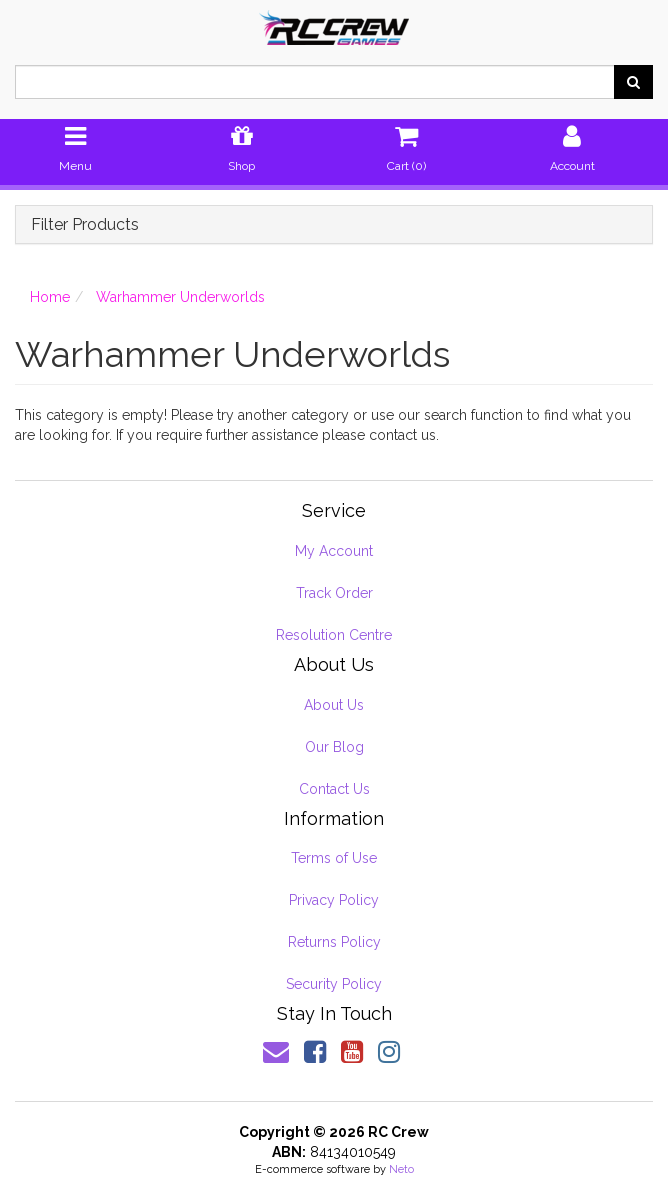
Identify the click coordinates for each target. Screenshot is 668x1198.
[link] (315, 1052)
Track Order (334, 593)
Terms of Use (334, 858)
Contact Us (334, 789)
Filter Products (85, 225)
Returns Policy (334, 942)
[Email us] (276, 1052)
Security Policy (334, 984)
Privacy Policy (334, 900)
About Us (334, 705)
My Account (334, 551)
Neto (401, 1169)
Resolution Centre (334, 635)
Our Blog (334, 747)
